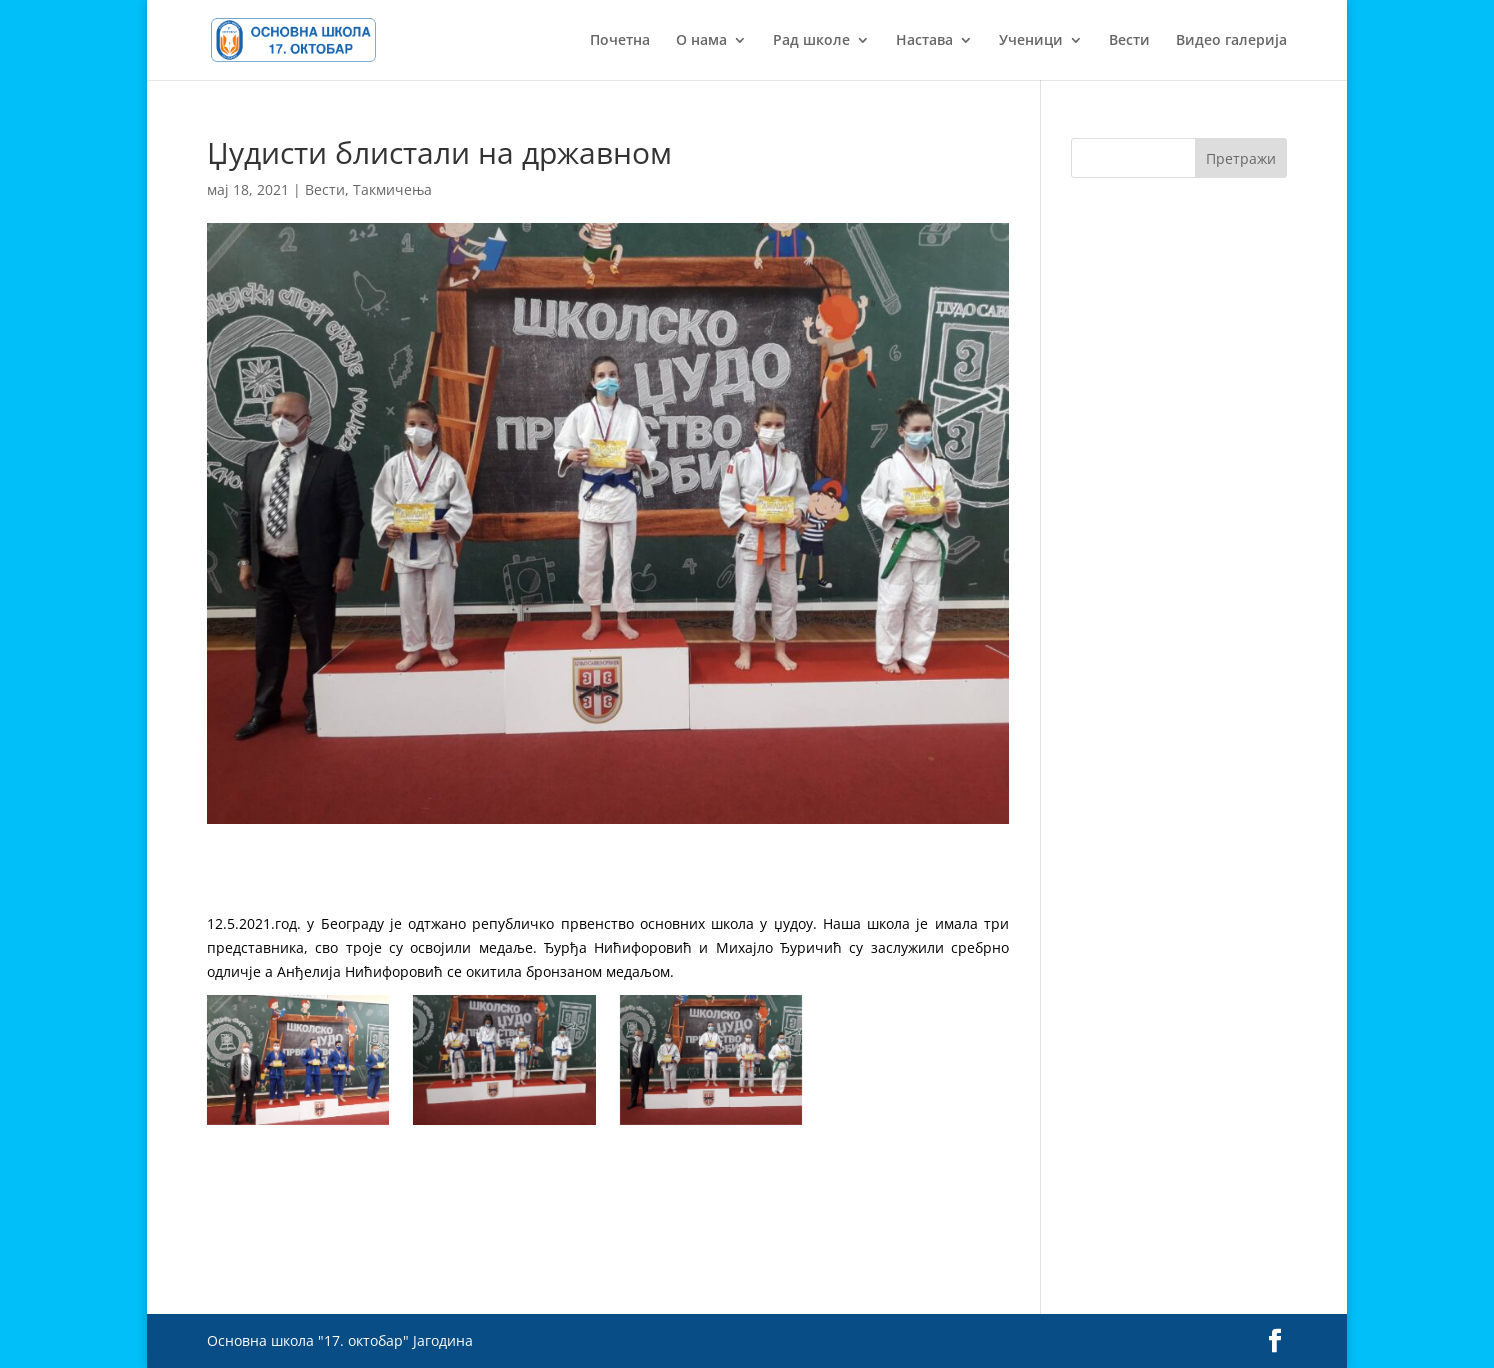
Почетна (620, 41)
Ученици (1031, 41)
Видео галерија (1231, 41)
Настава (924, 41)
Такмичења (392, 189)
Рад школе (811, 41)
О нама (701, 41)
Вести (1129, 41)
